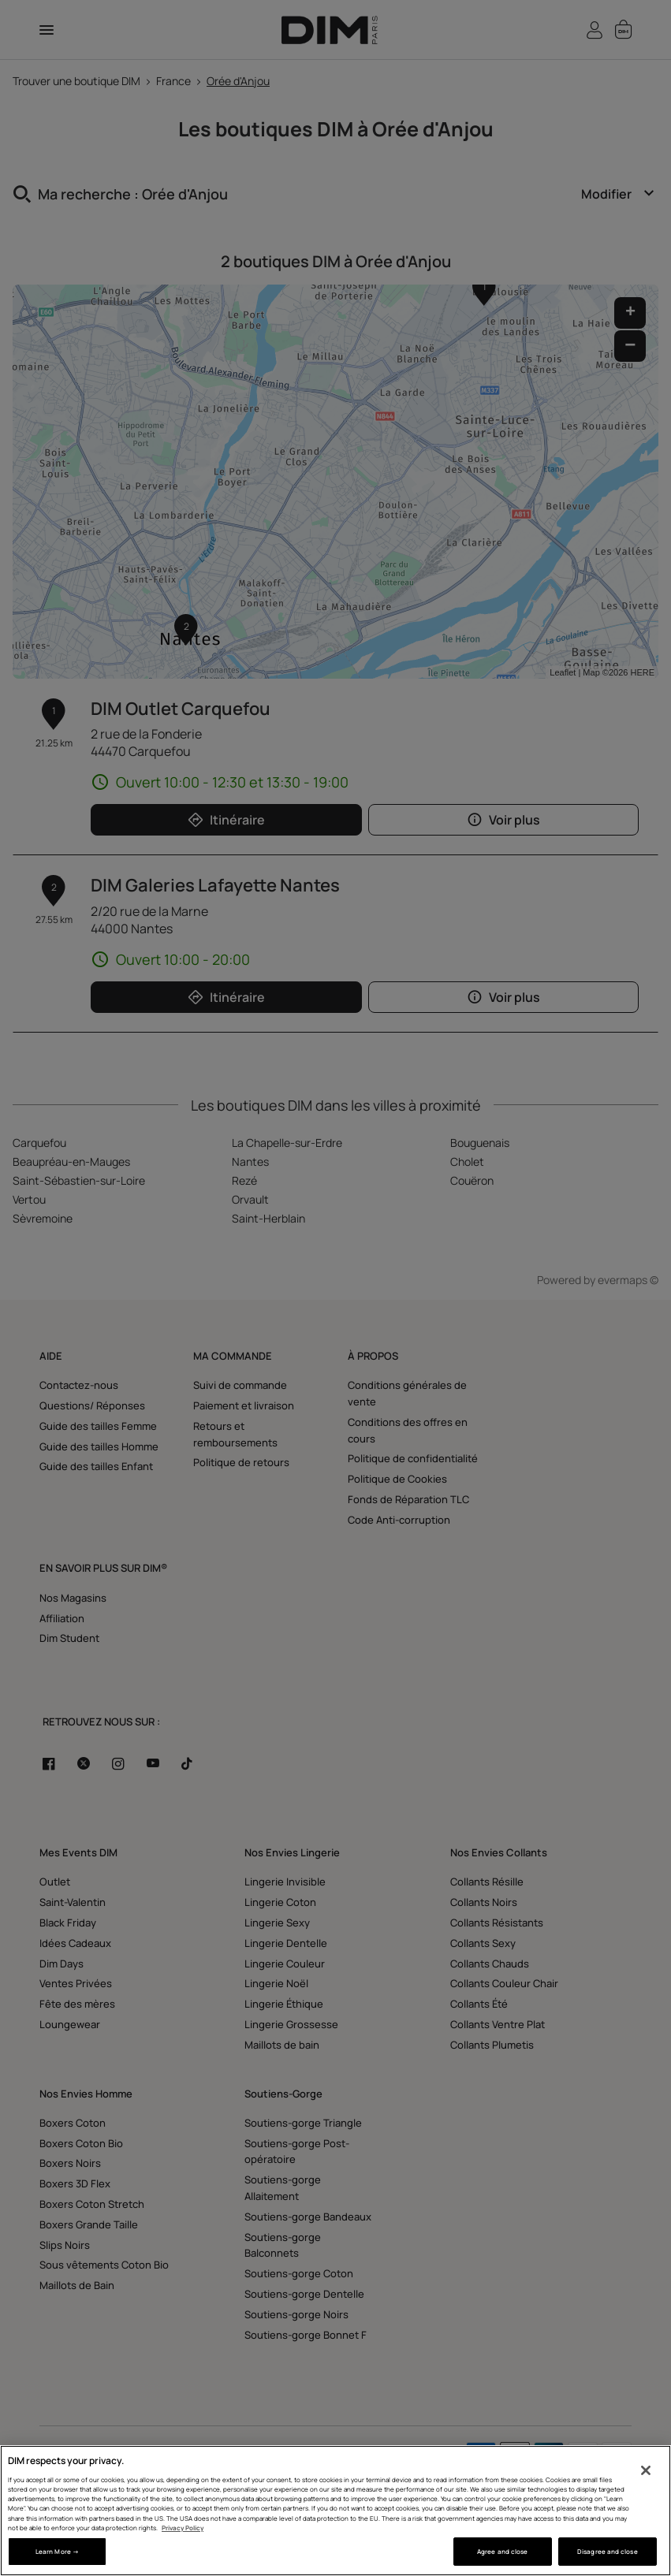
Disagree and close (607, 2551)
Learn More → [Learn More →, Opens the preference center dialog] (57, 2551)
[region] (335, 2510)
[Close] (645, 2470)
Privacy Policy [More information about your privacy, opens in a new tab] (182, 2527)
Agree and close (502, 2551)
